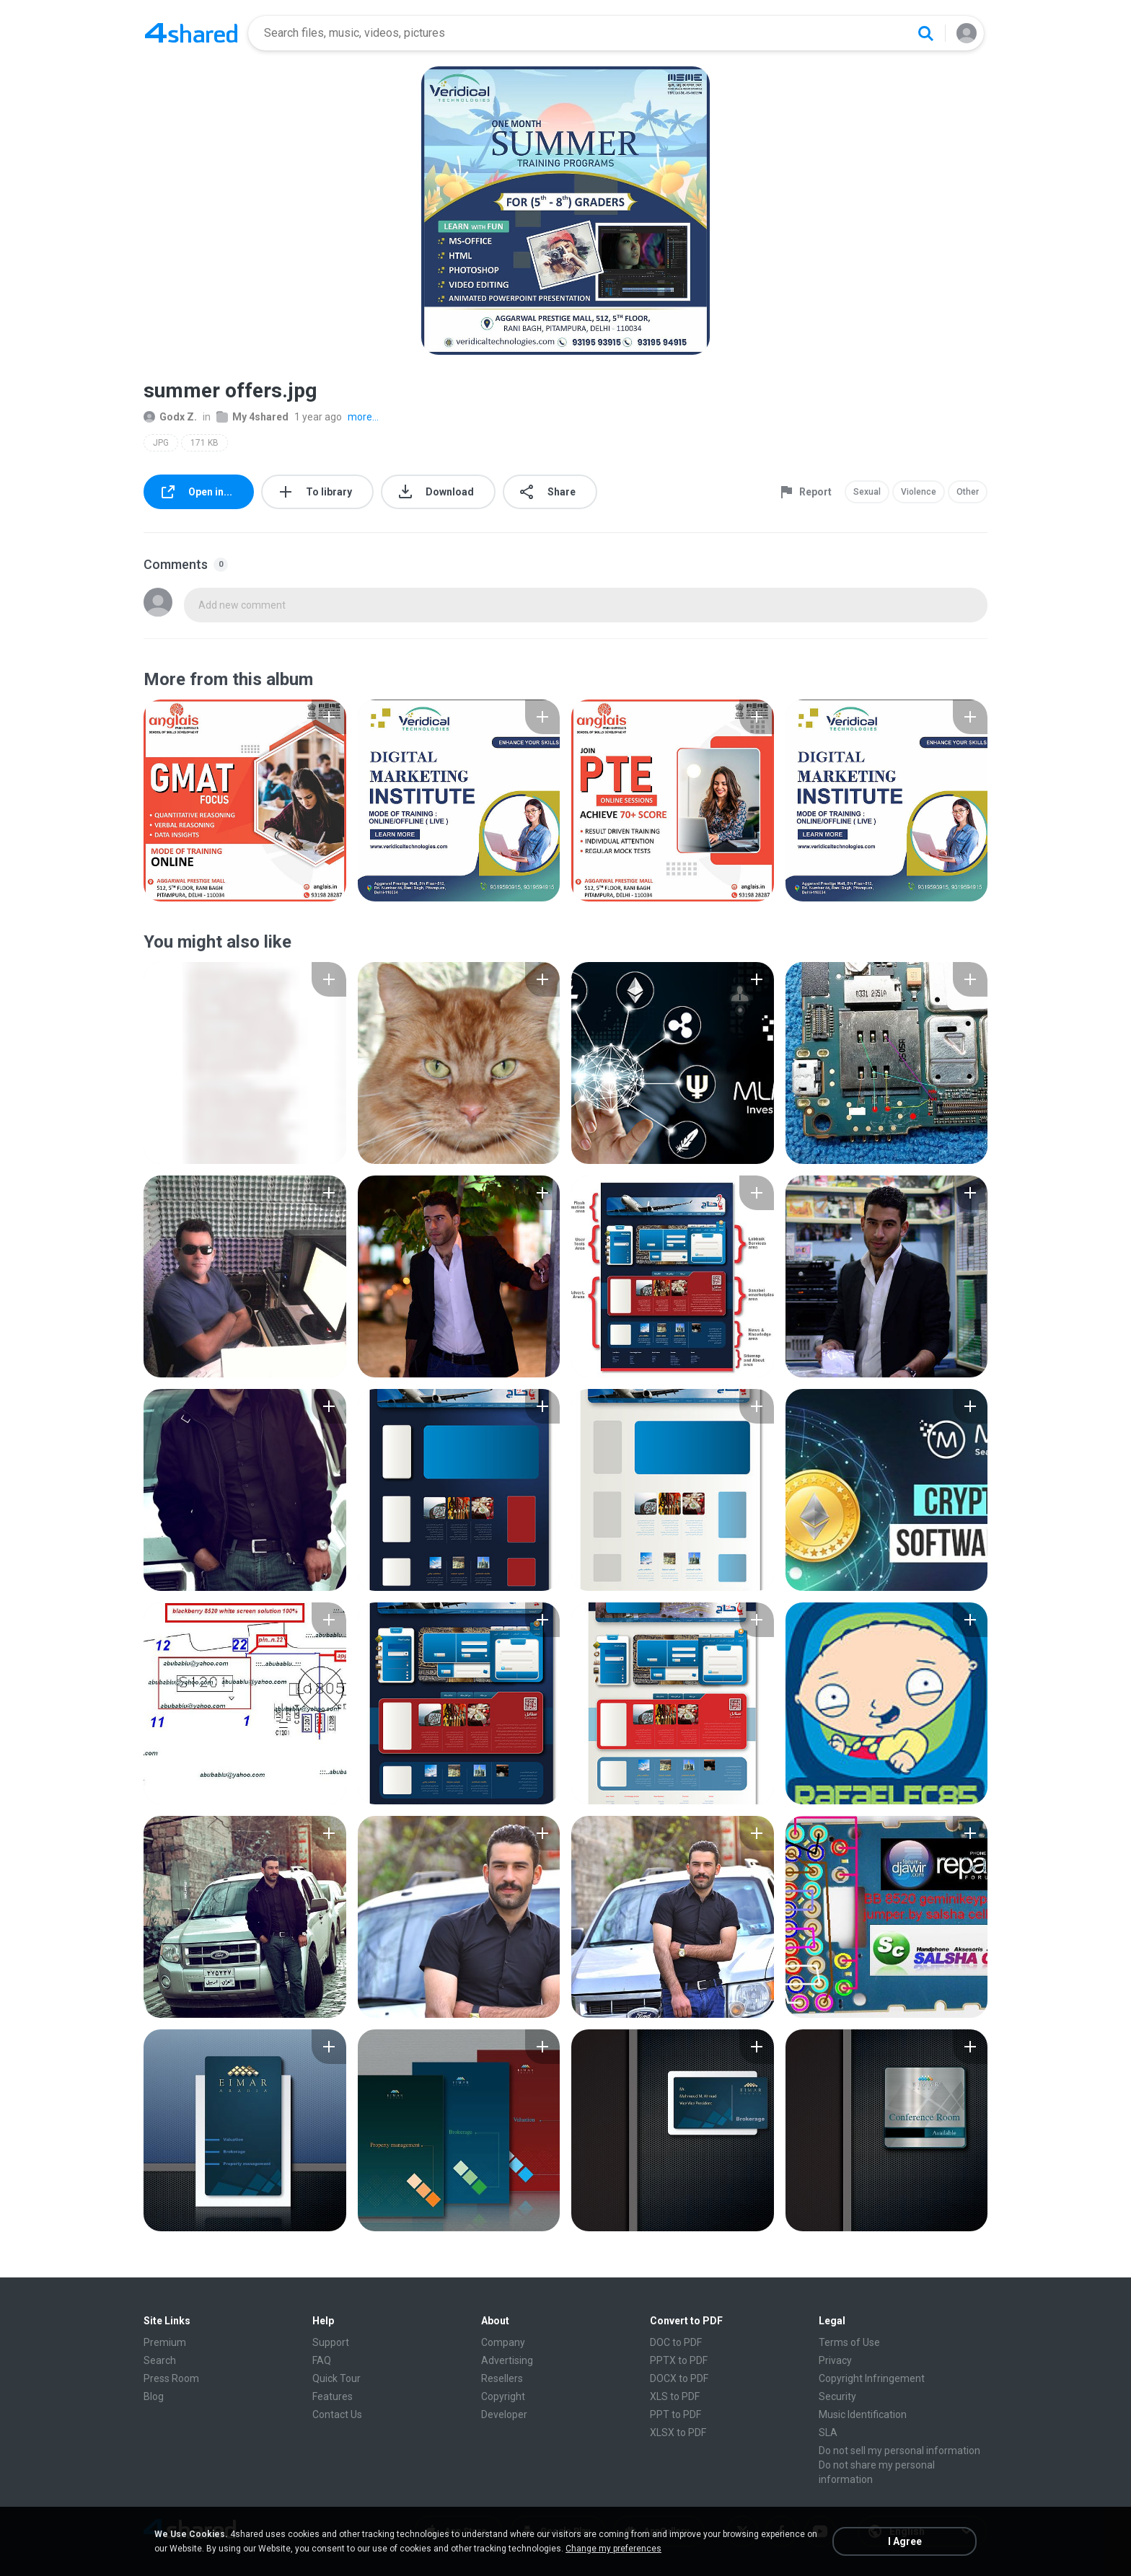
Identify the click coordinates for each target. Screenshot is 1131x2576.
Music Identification (863, 2414)
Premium (165, 2342)
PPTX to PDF (679, 2360)
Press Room (171, 2378)
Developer (504, 2414)
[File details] (245, 800)
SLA (828, 2432)
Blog (154, 2396)
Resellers (502, 2378)
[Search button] (925, 33)
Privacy (835, 2360)
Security (837, 2396)
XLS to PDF (675, 2396)
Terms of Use (849, 2342)
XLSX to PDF (678, 2432)
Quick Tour (336, 2378)
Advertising (507, 2360)
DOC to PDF (676, 2342)
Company (503, 2342)
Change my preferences (613, 2549)
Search (160, 2360)
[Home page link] (191, 33)
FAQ (321, 2360)
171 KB (204, 443)
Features (332, 2396)
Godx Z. (170, 417)
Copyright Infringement (872, 2378)
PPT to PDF (675, 2414)
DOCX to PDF (679, 2378)
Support (330, 2342)
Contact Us (337, 2414)
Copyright (503, 2396)
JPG (161, 443)
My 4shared (252, 417)
